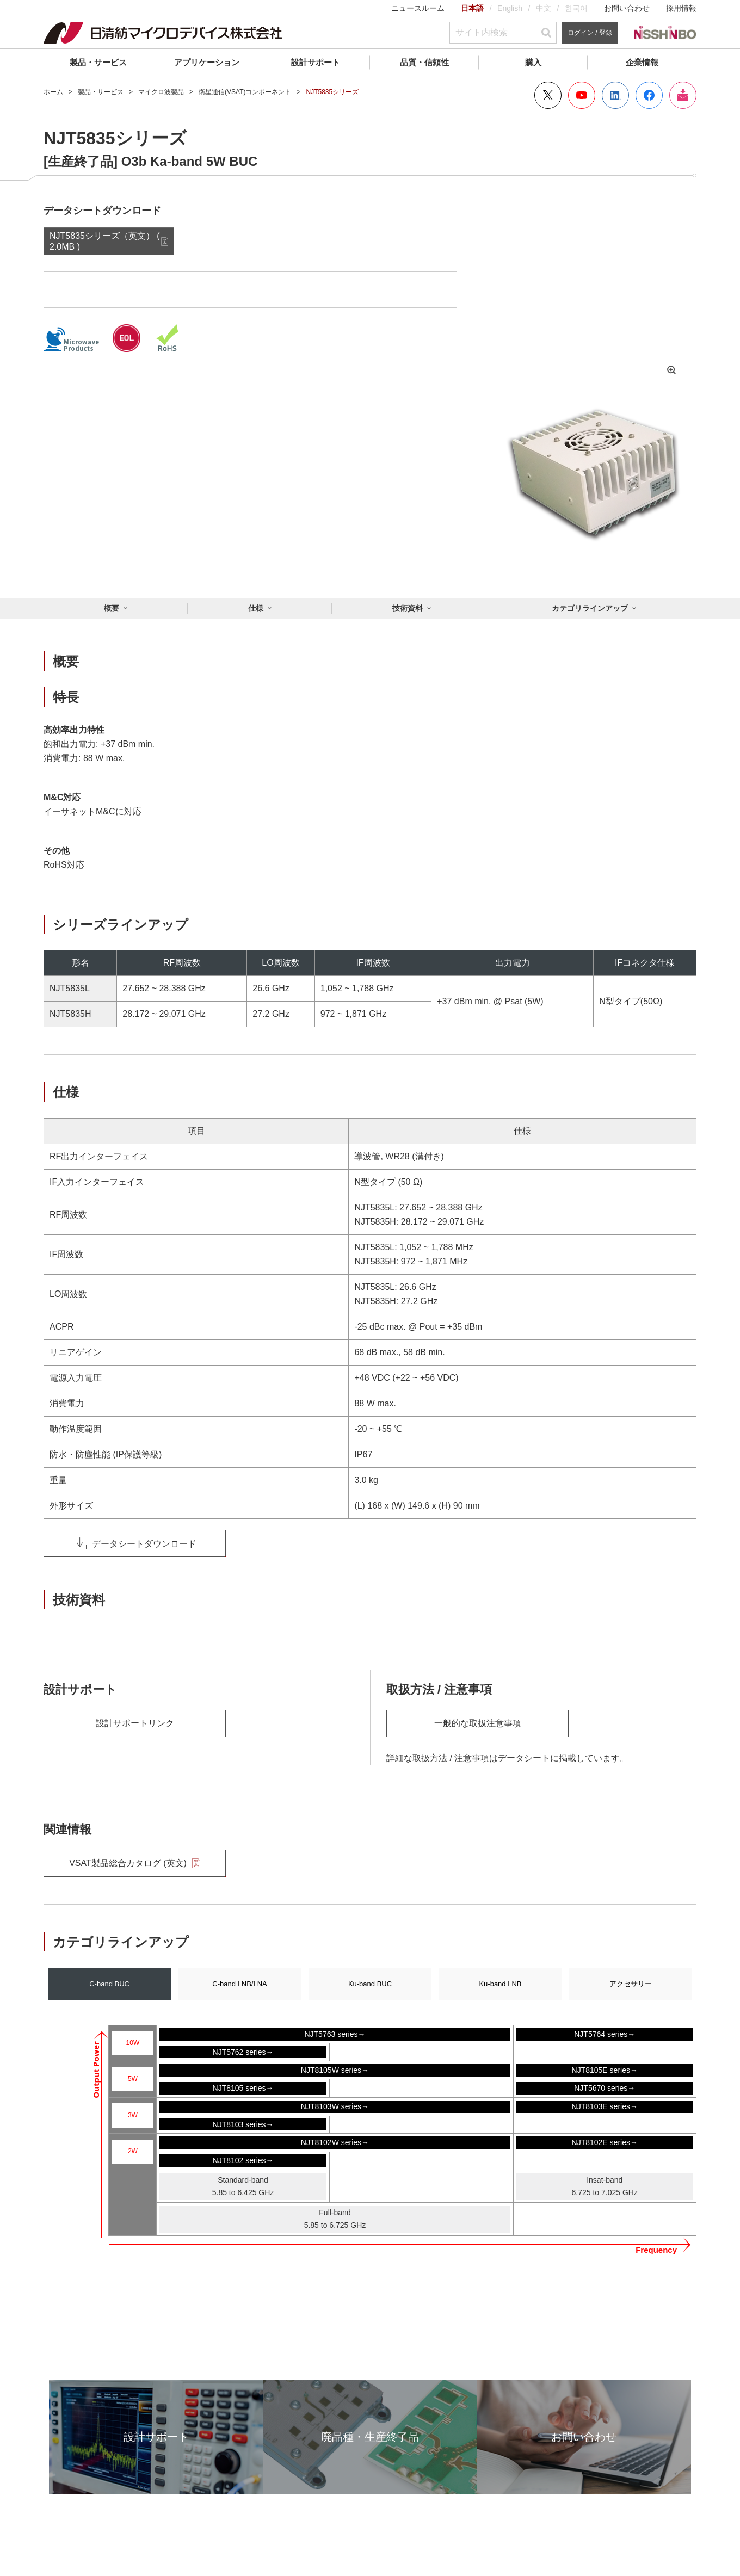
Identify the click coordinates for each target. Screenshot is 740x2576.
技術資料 (407, 608)
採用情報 (681, 8)
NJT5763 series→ (334, 2034)
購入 (533, 62)
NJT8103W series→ (335, 2106)
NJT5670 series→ (604, 2088)
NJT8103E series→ (605, 2106)
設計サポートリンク (135, 1723)
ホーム (53, 92)
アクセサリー (630, 1984)
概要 (111, 608)
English (509, 8)
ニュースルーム (418, 8)
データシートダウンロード (134, 1543)
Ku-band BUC (370, 1984)
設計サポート (315, 62)
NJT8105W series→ (335, 2070)
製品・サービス (98, 62)
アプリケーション (206, 62)
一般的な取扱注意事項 (477, 1723)
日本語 (472, 8)
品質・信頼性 (424, 62)
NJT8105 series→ (243, 2088)
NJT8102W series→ (335, 2142)
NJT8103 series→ (243, 2124)
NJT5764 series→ (604, 2034)
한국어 (576, 8)
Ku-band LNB (500, 1984)
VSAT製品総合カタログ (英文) (134, 1863)
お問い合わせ (627, 8)
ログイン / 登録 (590, 32)
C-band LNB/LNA (239, 1984)
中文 (543, 8)
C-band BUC (109, 1984)
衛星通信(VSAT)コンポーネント (245, 92)
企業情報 (642, 62)
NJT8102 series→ (243, 2160)
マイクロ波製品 (161, 92)
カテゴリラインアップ (590, 608)
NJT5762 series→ (243, 2052)
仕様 (255, 608)
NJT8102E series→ (605, 2142)
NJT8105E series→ (605, 2070)
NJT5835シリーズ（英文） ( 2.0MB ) (105, 241)
